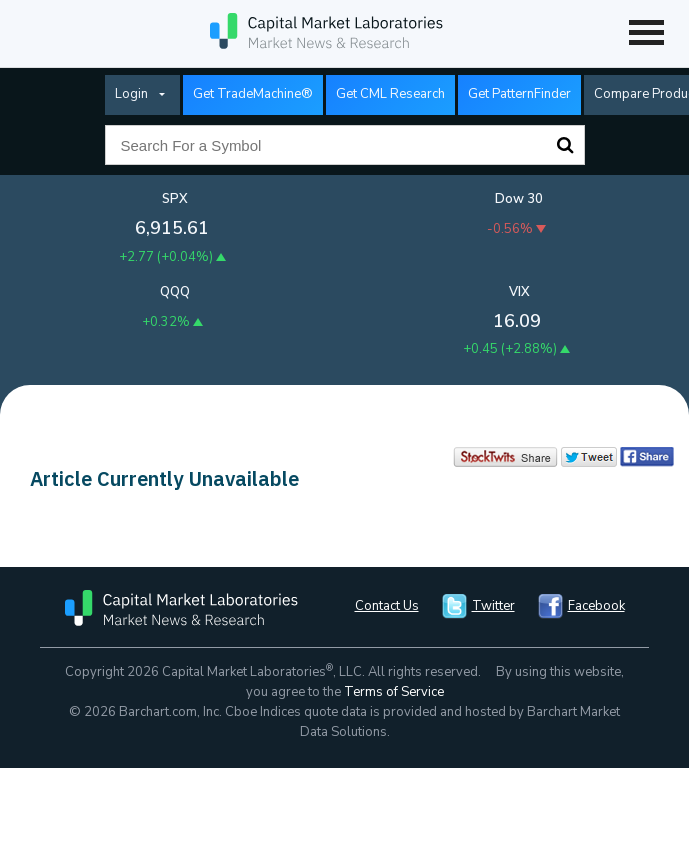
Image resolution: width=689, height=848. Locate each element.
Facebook (596, 606)
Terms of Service (394, 692)
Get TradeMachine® (253, 94)
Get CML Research (390, 94)
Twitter (493, 606)
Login (131, 94)
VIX (519, 292)
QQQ (175, 292)
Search (565, 145)
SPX (175, 199)
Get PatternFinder (519, 94)
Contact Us (387, 606)
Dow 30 (519, 199)
